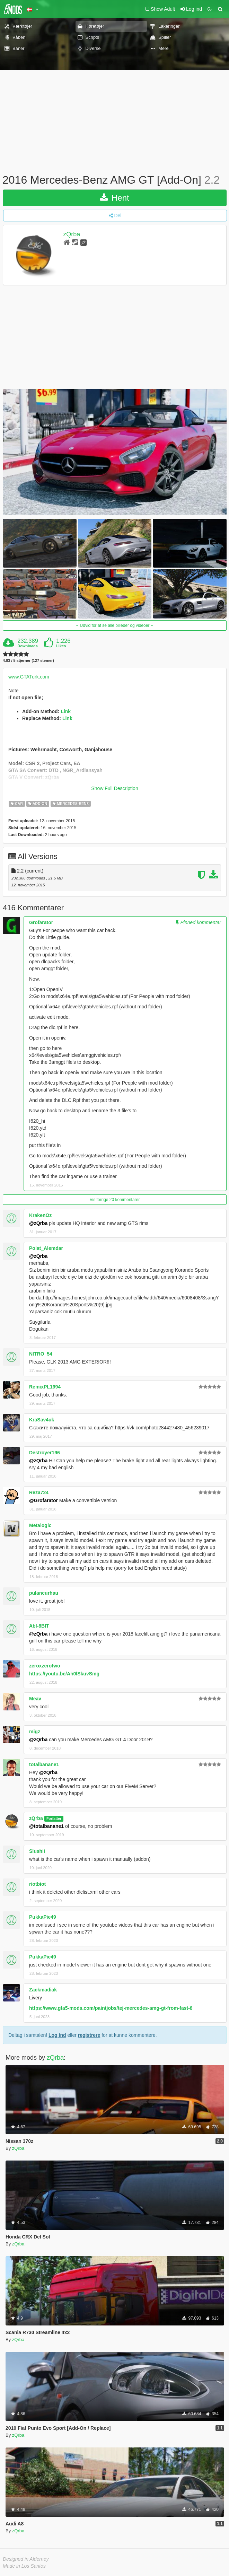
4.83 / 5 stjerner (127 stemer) (28, 661)
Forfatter (53, 1818)
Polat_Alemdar (46, 1248)
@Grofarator (43, 1500)
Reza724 (39, 1492)
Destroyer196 (44, 1452)
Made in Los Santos (24, 2566)
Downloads (27, 646)
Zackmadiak (43, 1989)
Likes (61, 646)
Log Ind (57, 2035)
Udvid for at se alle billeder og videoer (114, 625)
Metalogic (40, 1525)
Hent (114, 197)
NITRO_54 (40, 1354)
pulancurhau (43, 1593)
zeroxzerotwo (44, 1665)
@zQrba (38, 1223)
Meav (35, 1698)
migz (34, 1731)
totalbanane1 (44, 1764)
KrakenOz (40, 1215)
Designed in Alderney (26, 2559)
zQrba (71, 234)
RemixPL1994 (45, 1387)
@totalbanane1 (46, 1826)
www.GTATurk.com (28, 677)
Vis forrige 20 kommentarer (115, 1199)
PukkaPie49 (42, 1917)
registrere (89, 2035)
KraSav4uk (41, 1419)
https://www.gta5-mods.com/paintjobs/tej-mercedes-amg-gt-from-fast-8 (111, 2008)
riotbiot (37, 1884)
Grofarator (41, 922)
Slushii (37, 1851)
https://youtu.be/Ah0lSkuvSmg (64, 1673)
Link (66, 711)
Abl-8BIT (39, 1626)
